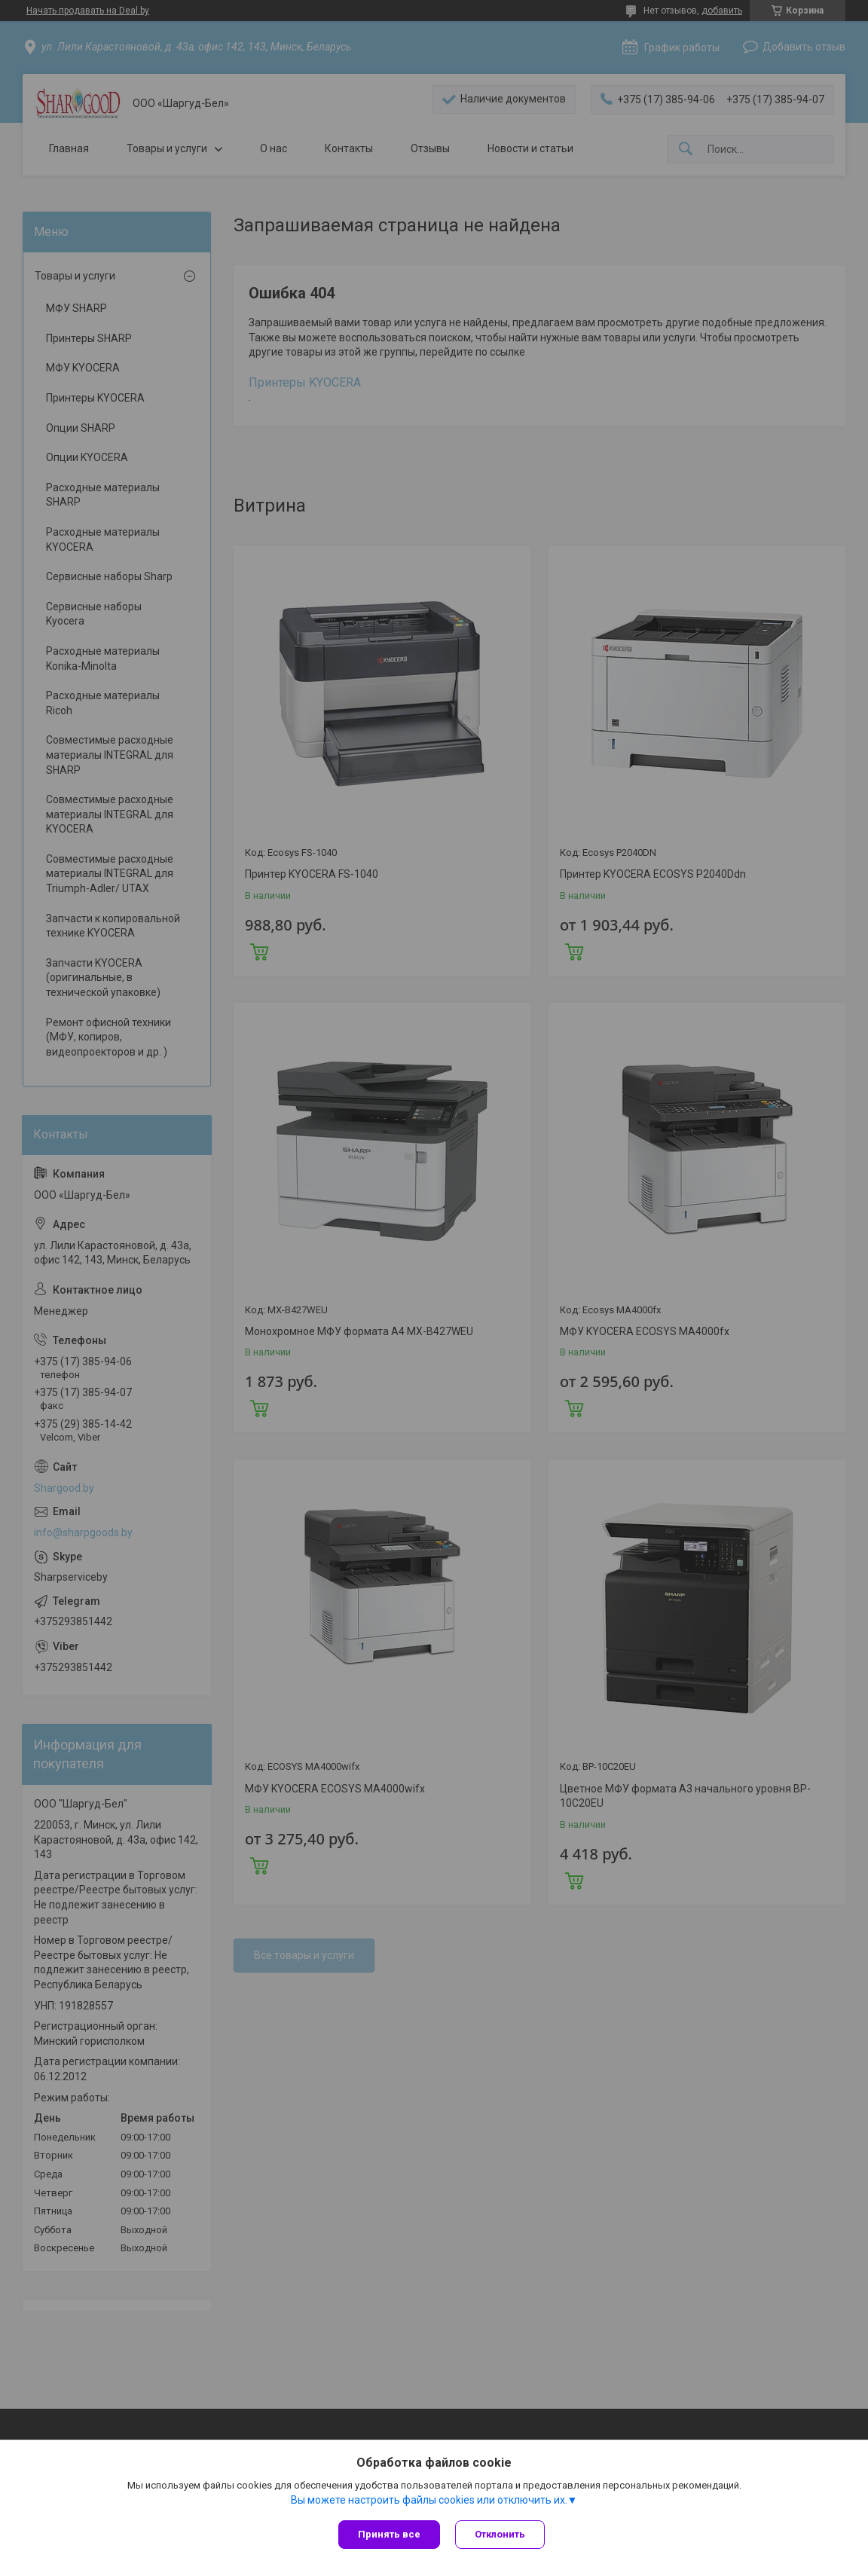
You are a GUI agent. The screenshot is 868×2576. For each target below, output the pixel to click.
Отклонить (500, 2534)
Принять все (389, 2534)
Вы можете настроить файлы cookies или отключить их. (429, 2500)
